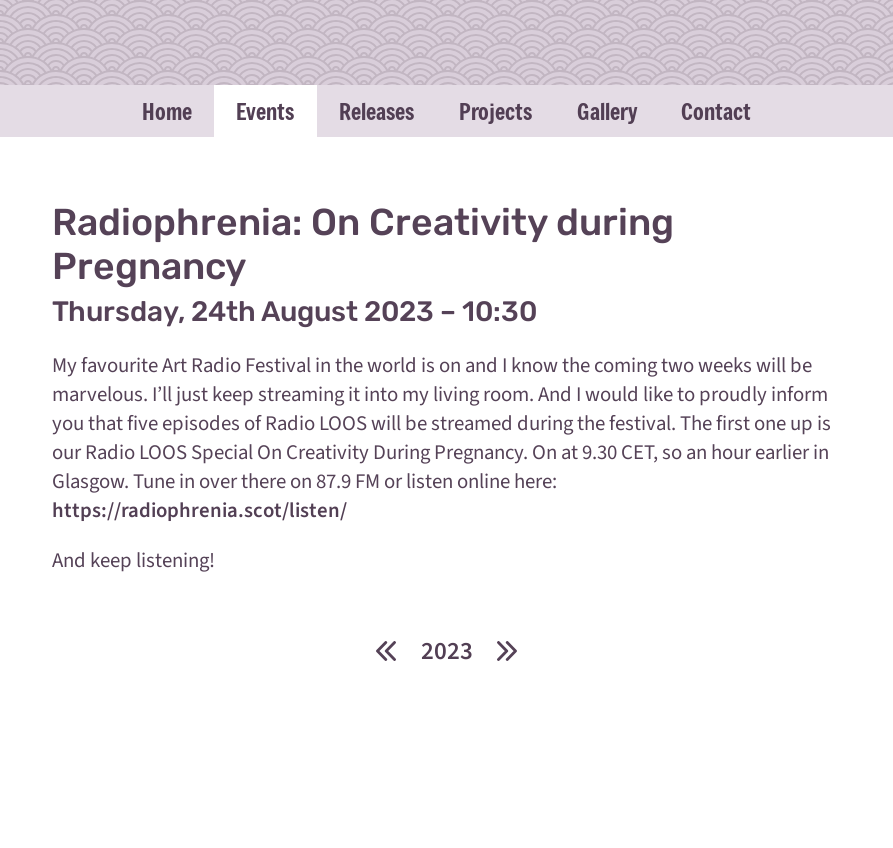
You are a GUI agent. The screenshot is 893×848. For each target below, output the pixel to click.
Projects (495, 111)
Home (167, 111)
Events (265, 111)
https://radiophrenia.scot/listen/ (199, 510)
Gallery (607, 111)
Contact (716, 111)
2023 (447, 651)
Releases (376, 111)
